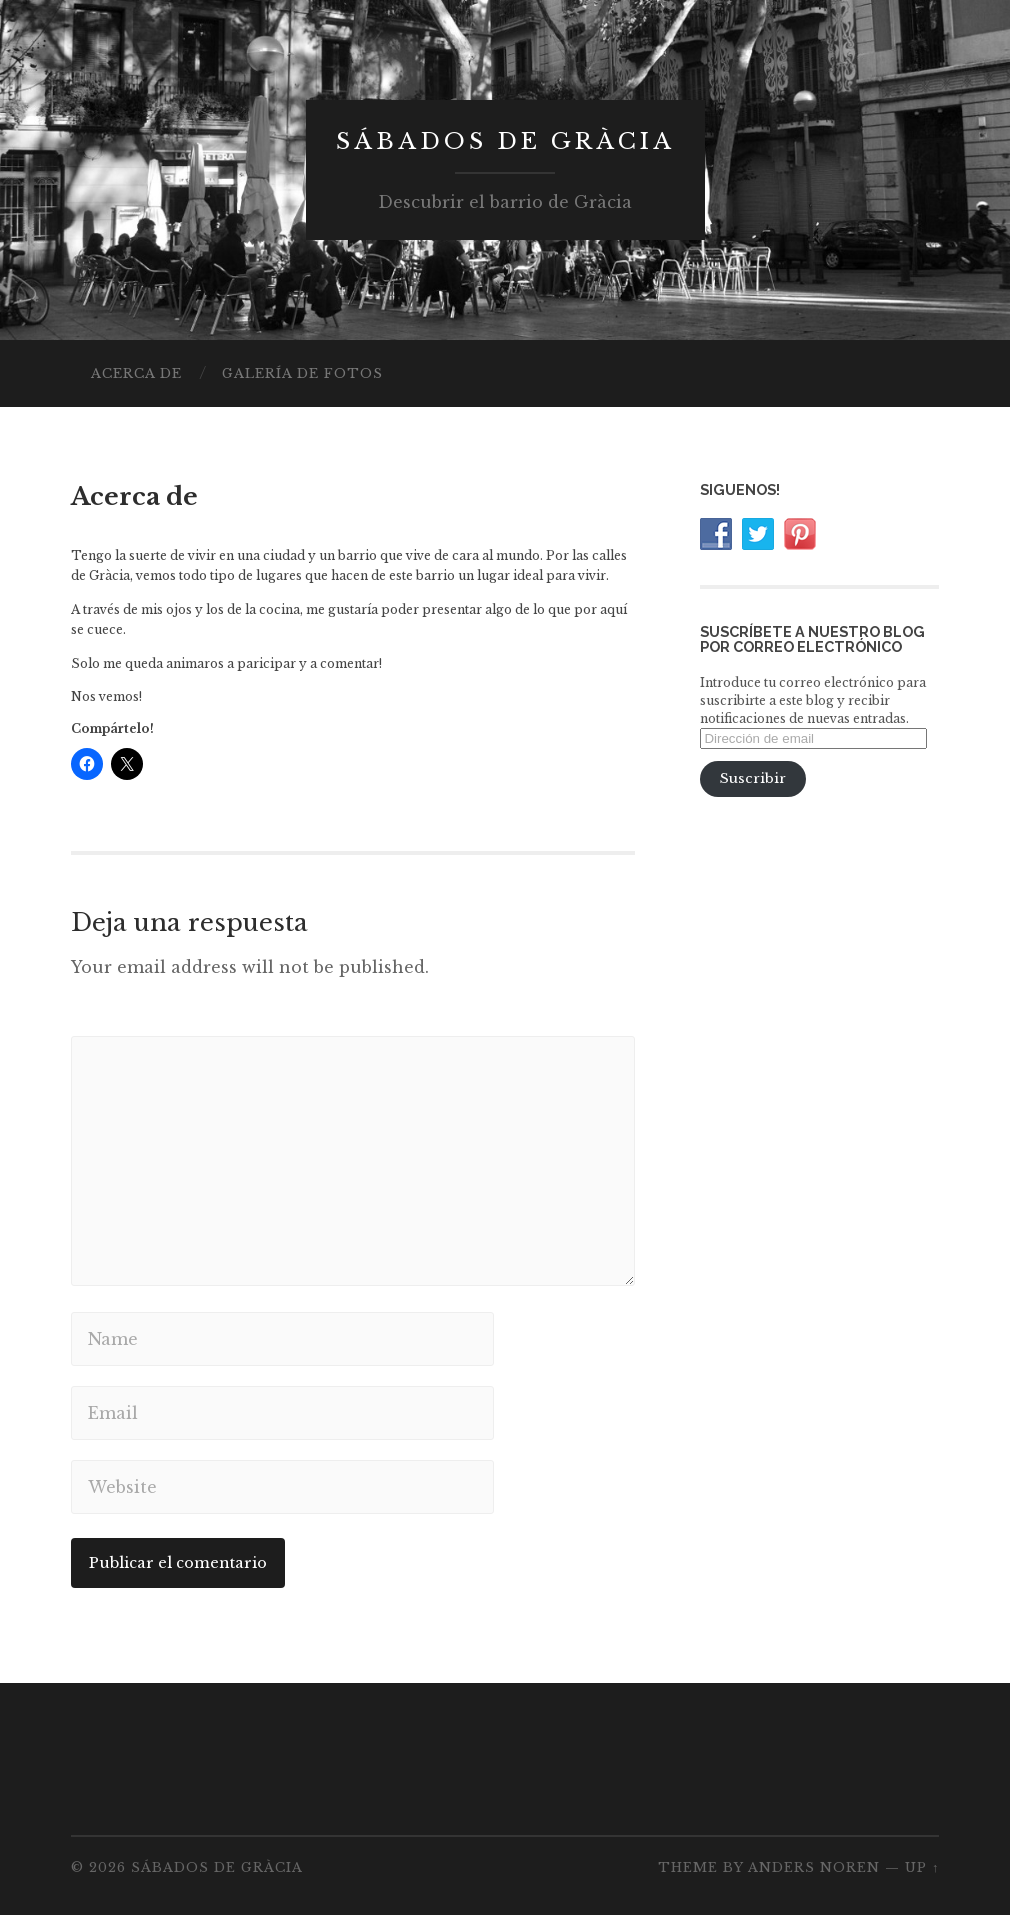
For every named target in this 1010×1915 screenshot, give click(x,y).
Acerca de (136, 373)
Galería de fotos (302, 373)
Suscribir (753, 778)
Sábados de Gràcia (505, 141)
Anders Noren (814, 1867)
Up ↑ (922, 1867)
